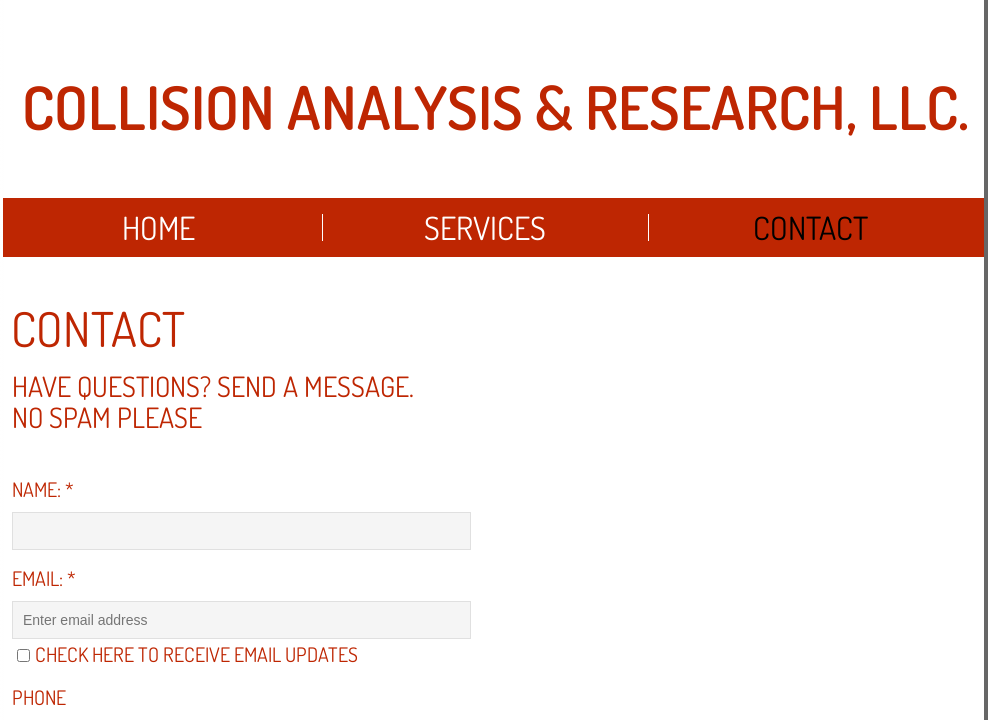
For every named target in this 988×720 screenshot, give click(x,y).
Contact (810, 227)
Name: (43, 489)
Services (485, 227)
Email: (44, 578)
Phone (39, 697)
